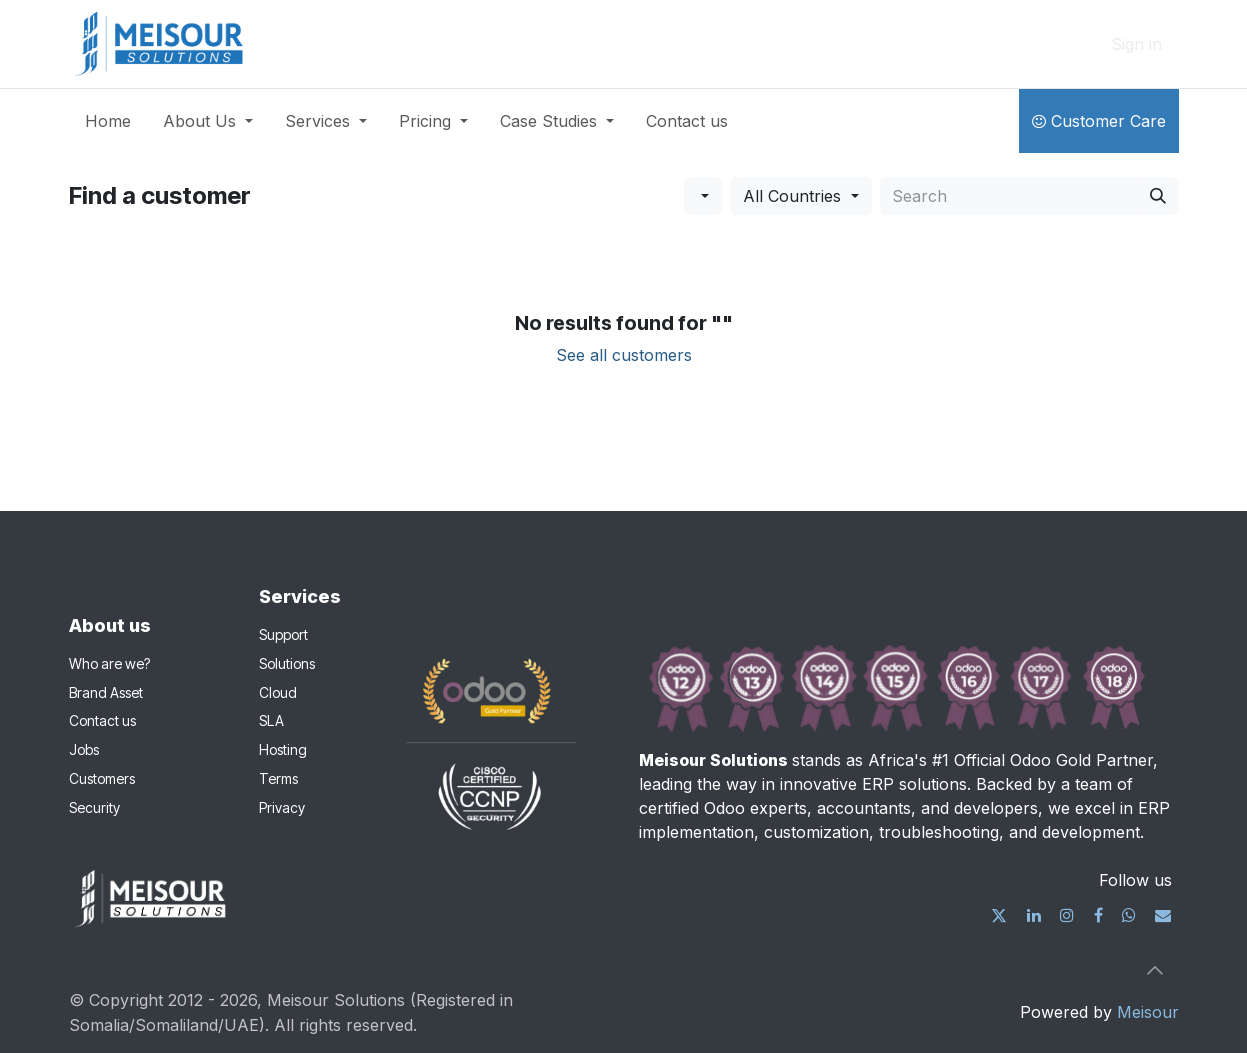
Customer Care (1099, 121)
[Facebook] (1098, 915)
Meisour (1148, 1012)
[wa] (1129, 915)
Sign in (1136, 44)
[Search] (1158, 196)
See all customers (624, 355)
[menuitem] (108, 121)
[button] (703, 196)
